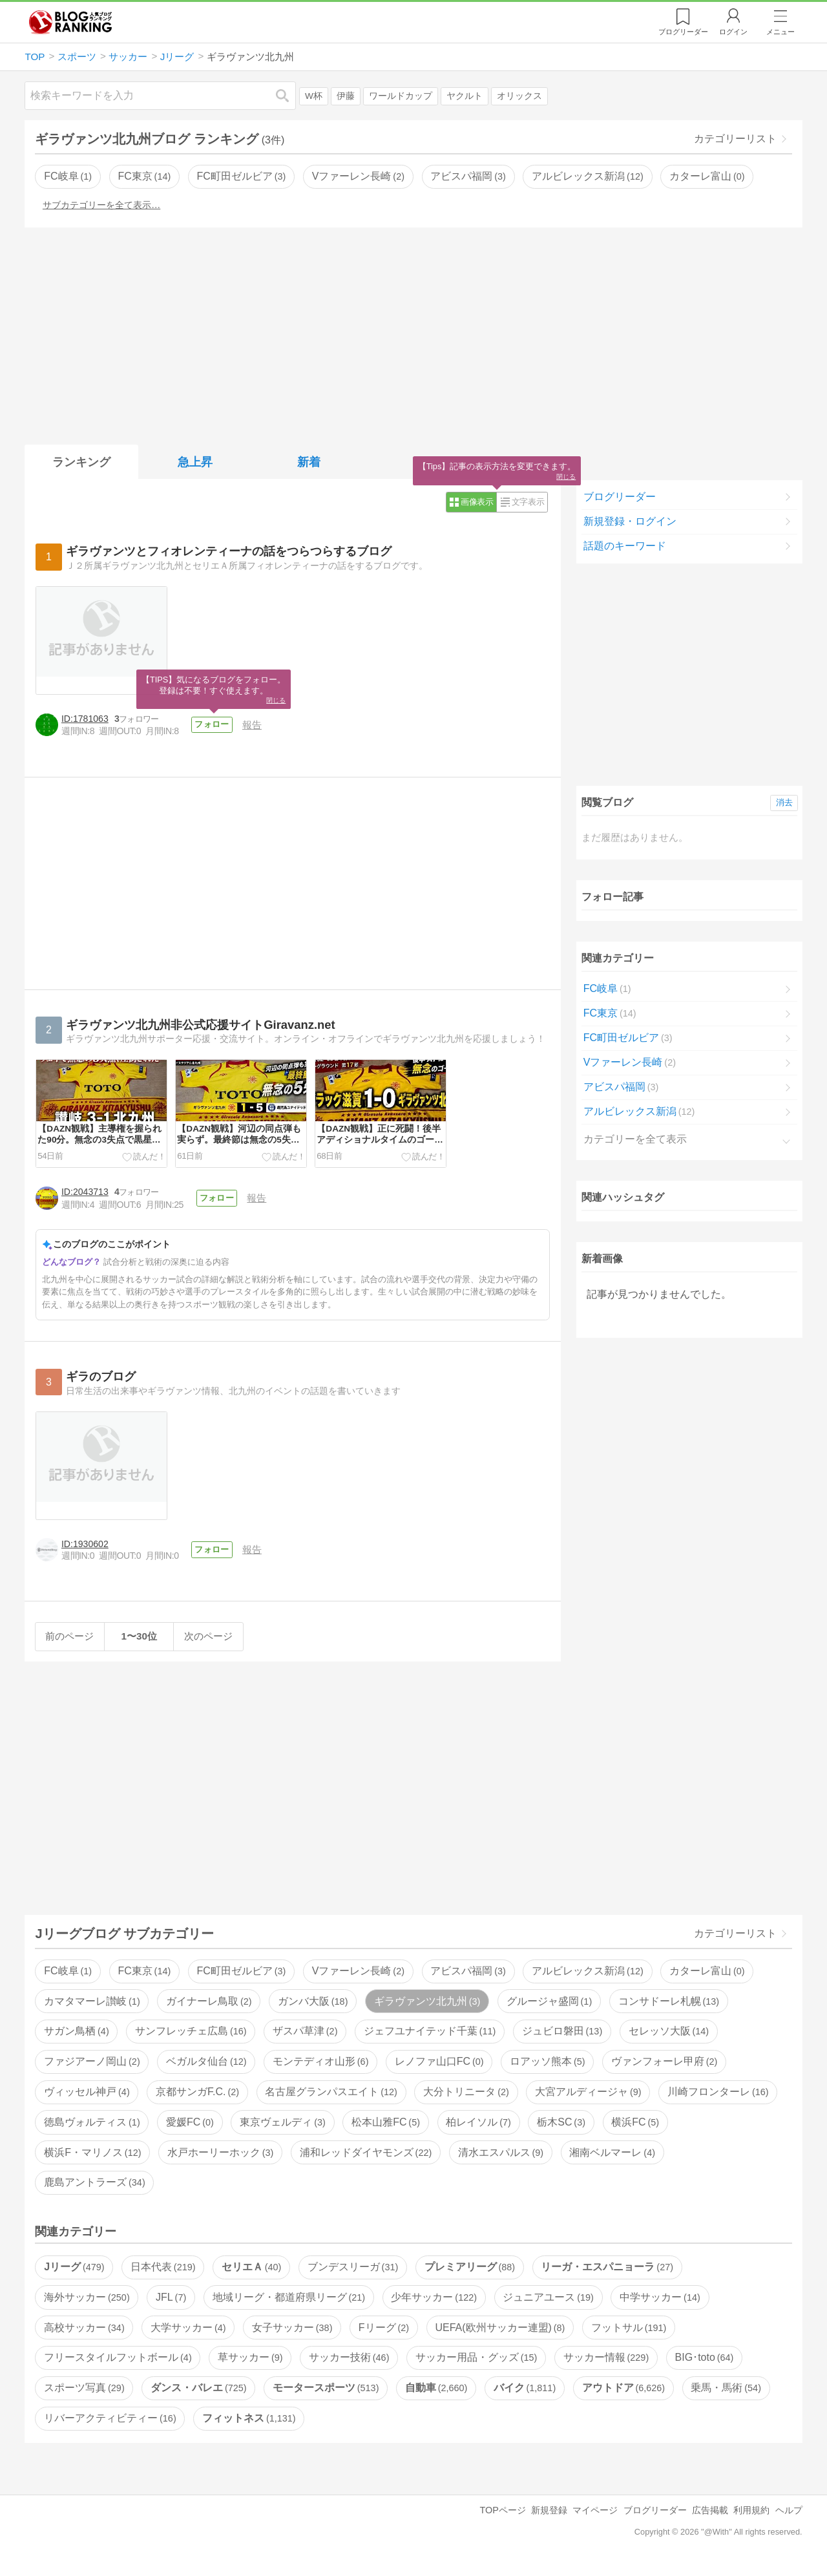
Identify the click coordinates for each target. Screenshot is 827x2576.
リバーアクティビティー (110, 2426)
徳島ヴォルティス (92, 2129)
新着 (308, 462)
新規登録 (549, 2518)
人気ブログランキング (70, 21)
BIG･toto (704, 2365)
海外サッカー (86, 2304)
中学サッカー (660, 2304)
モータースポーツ (326, 2396)
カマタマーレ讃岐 (92, 2008)
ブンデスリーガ (353, 2275)
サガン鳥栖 (76, 2039)
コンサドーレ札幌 (668, 2008)
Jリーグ (74, 2275)
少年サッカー (433, 2304)
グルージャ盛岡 (549, 2008)
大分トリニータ (465, 2100)
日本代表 (163, 2275)
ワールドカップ (400, 96)
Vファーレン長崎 (358, 176)
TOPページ (502, 2518)
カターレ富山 (706, 176)
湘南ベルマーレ (611, 2160)
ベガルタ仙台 (206, 2069)
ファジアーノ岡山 (92, 2069)
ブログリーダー (619, 496)
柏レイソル (478, 2129)
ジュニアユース (548, 2304)
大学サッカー (188, 2335)
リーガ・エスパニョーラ (607, 2275)
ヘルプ (788, 2518)
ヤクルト (464, 96)
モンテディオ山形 (320, 2069)
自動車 (436, 2396)
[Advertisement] (413, 333)
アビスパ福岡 (467, 176)
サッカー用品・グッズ (476, 2365)
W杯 (313, 96)
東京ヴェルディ (282, 2129)
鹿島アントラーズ (94, 2190)
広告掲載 (710, 2518)
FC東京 (144, 176)
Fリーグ (384, 2335)
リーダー (683, 32)
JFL (171, 2304)
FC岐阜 (68, 176)
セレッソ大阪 (669, 2039)
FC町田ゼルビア (241, 176)
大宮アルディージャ (588, 2100)
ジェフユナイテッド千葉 (430, 2039)
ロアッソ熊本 (547, 2069)
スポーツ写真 (84, 2396)
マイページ (595, 2518)
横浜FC (635, 2129)
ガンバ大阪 (313, 2008)
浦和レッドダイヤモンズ (366, 2160)
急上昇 (195, 462)
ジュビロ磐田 (562, 2039)
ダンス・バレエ (198, 2396)
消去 (784, 802)
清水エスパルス (500, 2160)
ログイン (733, 32)
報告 (255, 724)
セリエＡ (251, 2275)
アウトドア (623, 2396)
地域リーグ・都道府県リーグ (289, 2304)
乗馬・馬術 (725, 2396)
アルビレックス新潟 (587, 176)
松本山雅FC (385, 2129)
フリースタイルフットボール (117, 2365)
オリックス (519, 96)
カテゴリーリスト (735, 138)
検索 (288, 95)
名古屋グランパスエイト (331, 2100)
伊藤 (346, 96)
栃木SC (561, 2129)
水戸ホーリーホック (220, 2160)
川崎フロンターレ (717, 2100)
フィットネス (248, 2426)
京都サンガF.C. (197, 2100)
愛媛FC (190, 2129)
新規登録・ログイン (629, 521)
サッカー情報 (606, 2365)
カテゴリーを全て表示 (635, 1139)
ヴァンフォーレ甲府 (664, 2069)
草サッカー (250, 2365)
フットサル (628, 2335)
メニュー (780, 32)
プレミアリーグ (469, 2275)
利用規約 (751, 2518)
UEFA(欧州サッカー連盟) (500, 2335)
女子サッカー (292, 2335)
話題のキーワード (624, 545)
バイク (525, 2396)
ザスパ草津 (305, 2039)
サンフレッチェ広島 (190, 2039)
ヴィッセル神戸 (86, 2100)
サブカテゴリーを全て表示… (101, 205)
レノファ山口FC (439, 2069)
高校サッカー (84, 2335)
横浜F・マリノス (92, 2160)
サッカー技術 (349, 2365)
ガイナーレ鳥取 (208, 2008)
